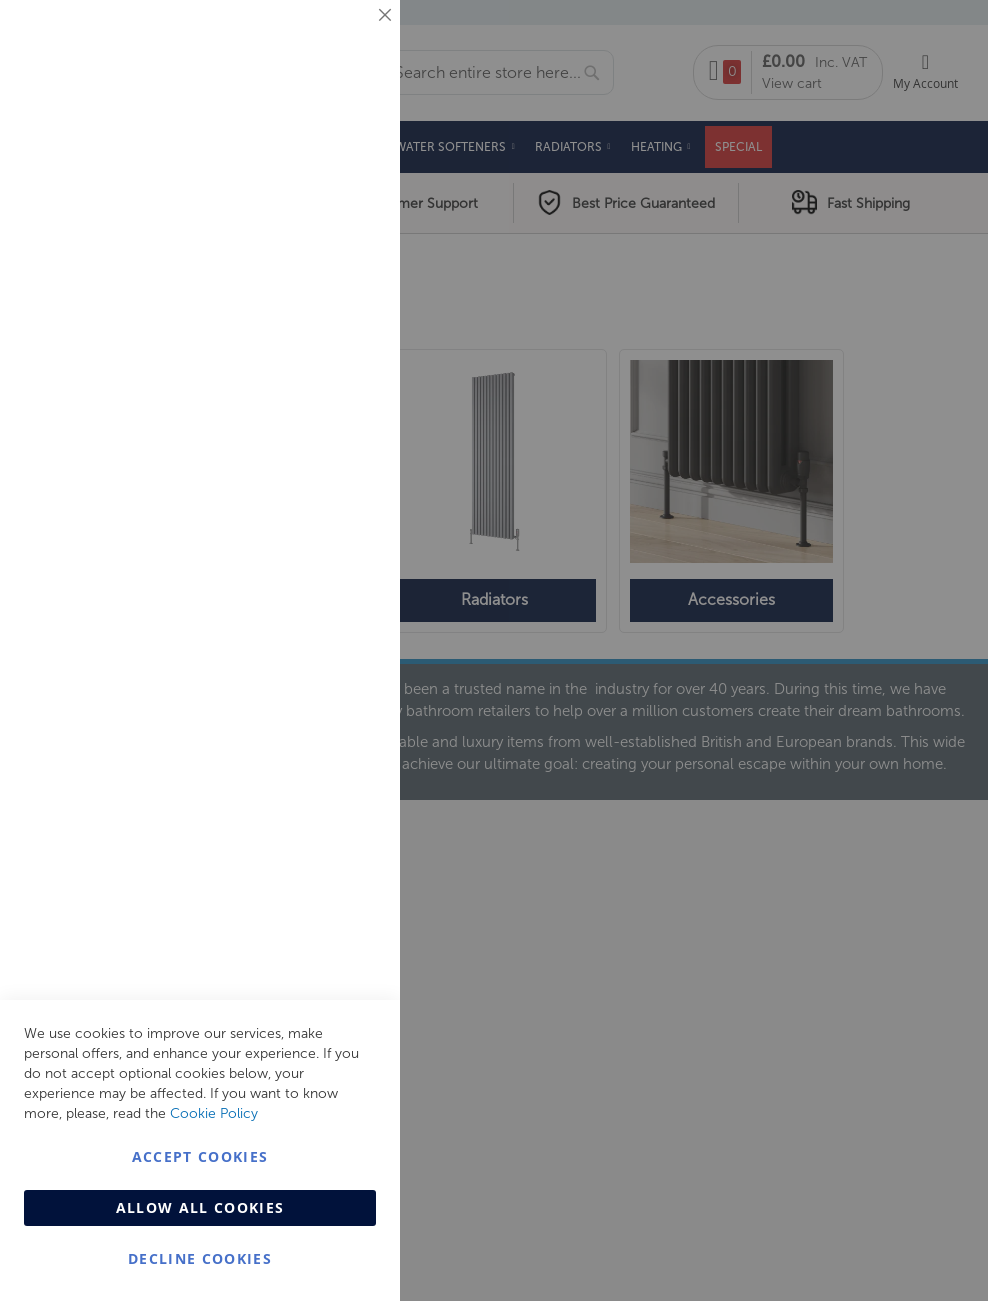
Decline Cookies (200, 1258)
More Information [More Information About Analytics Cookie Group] (320, 609)
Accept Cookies (200, 1156)
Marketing (345, 251)
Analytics (345, 503)
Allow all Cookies (200, 1207)
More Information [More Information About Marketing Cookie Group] (320, 417)
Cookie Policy (214, 1113)
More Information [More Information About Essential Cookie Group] (320, 165)
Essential (345, 39)
